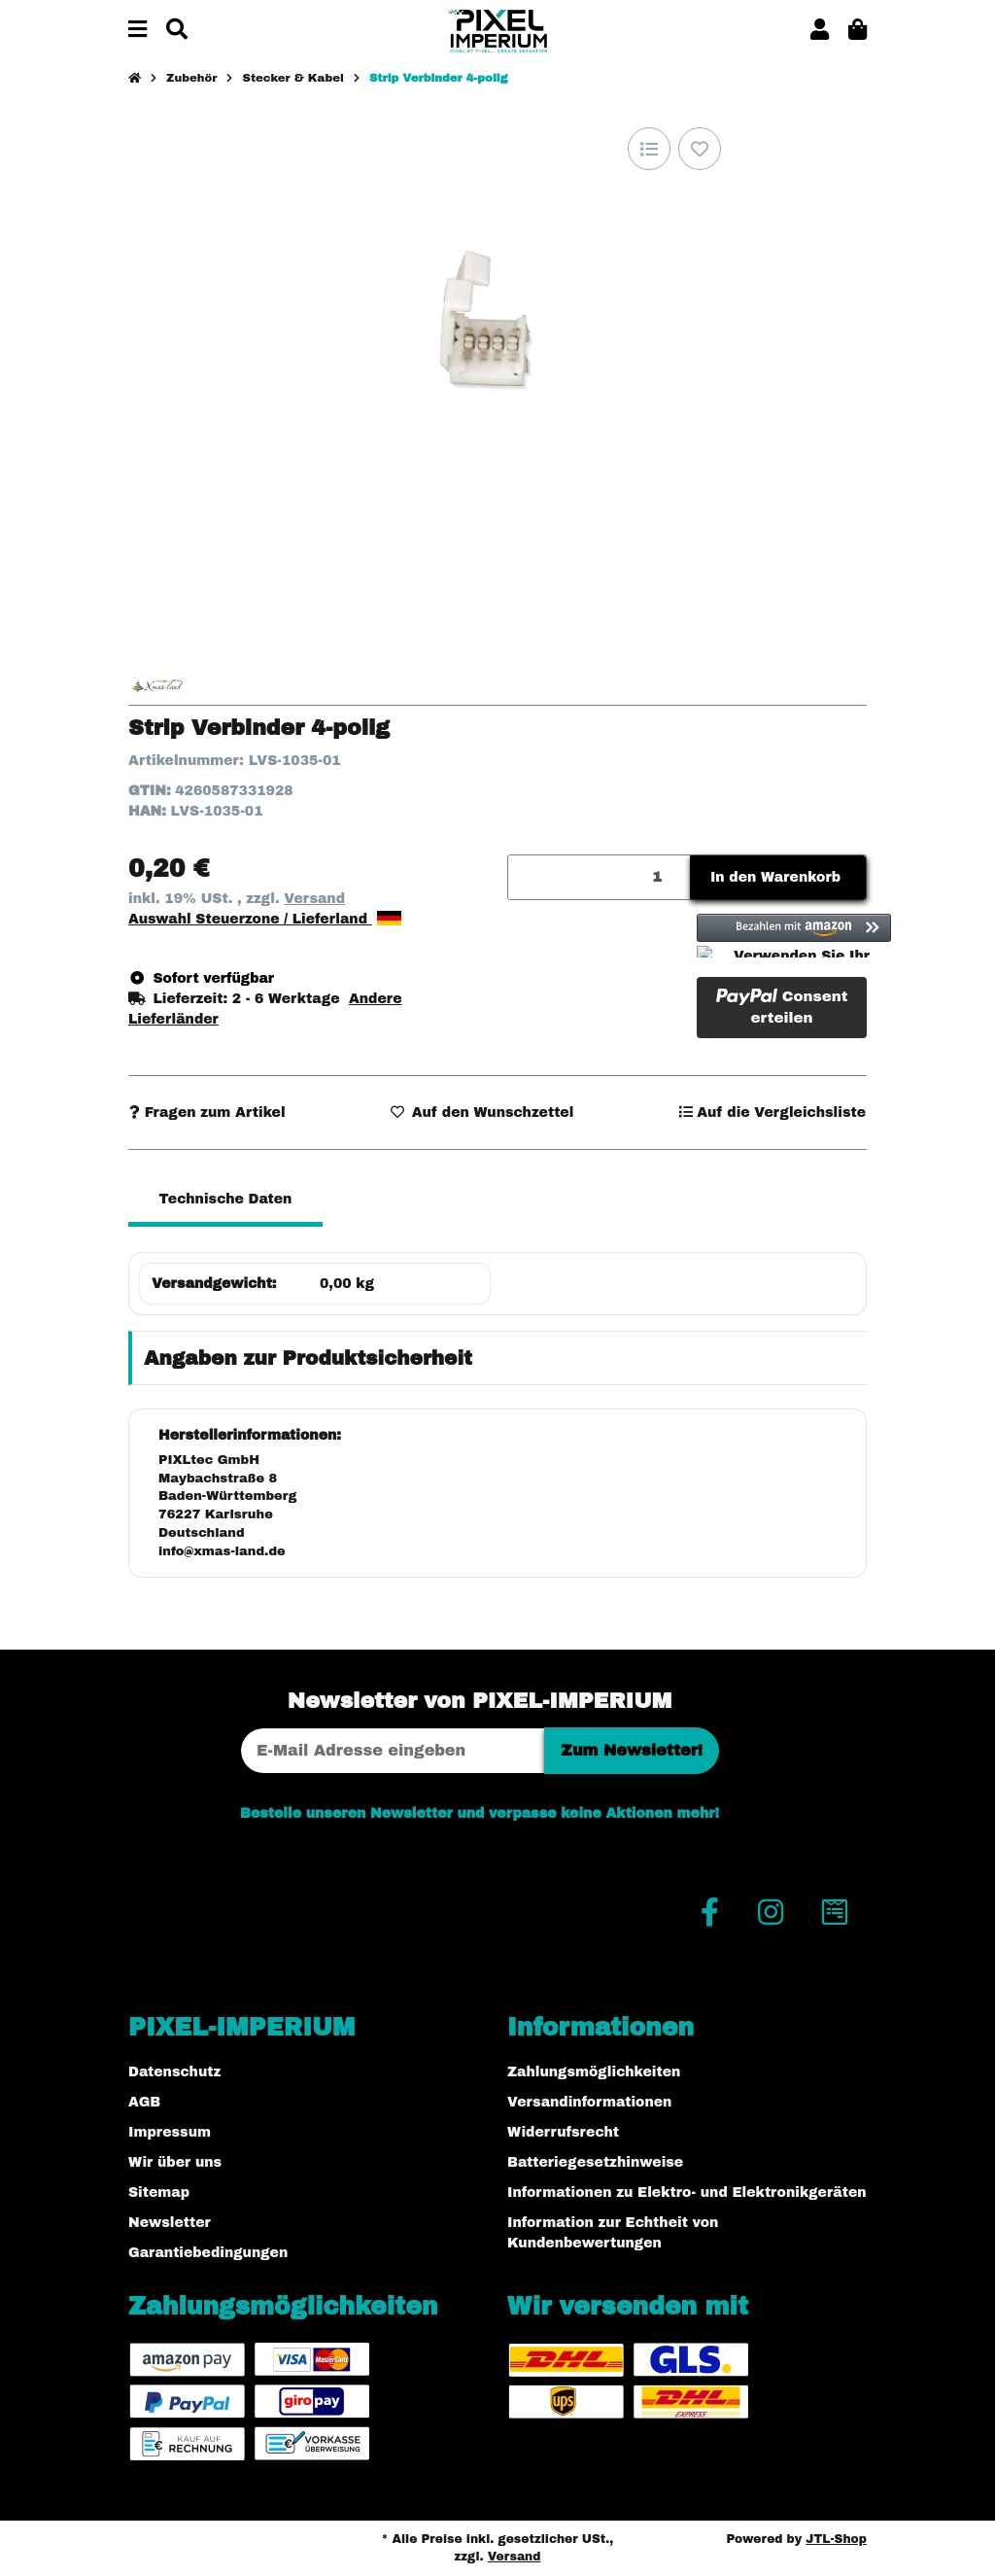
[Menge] (599, 877)
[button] (819, 31)
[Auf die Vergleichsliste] (649, 148)
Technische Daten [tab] (225, 1199)
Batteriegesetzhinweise (595, 2162)
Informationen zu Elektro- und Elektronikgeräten (687, 2192)
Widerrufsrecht (563, 2132)
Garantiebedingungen (208, 2252)
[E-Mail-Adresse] (392, 1750)
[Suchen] (177, 31)
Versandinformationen (589, 2102)
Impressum (169, 2132)
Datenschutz (174, 2072)
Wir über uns (175, 2162)
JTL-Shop (836, 2539)
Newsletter (169, 2222)
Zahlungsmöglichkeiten (593, 2072)
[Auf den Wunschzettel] (699, 148)
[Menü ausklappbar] (137, 31)
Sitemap (158, 2192)
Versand (314, 898)
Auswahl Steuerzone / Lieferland (264, 919)
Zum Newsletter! (632, 1750)
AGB (144, 2102)
